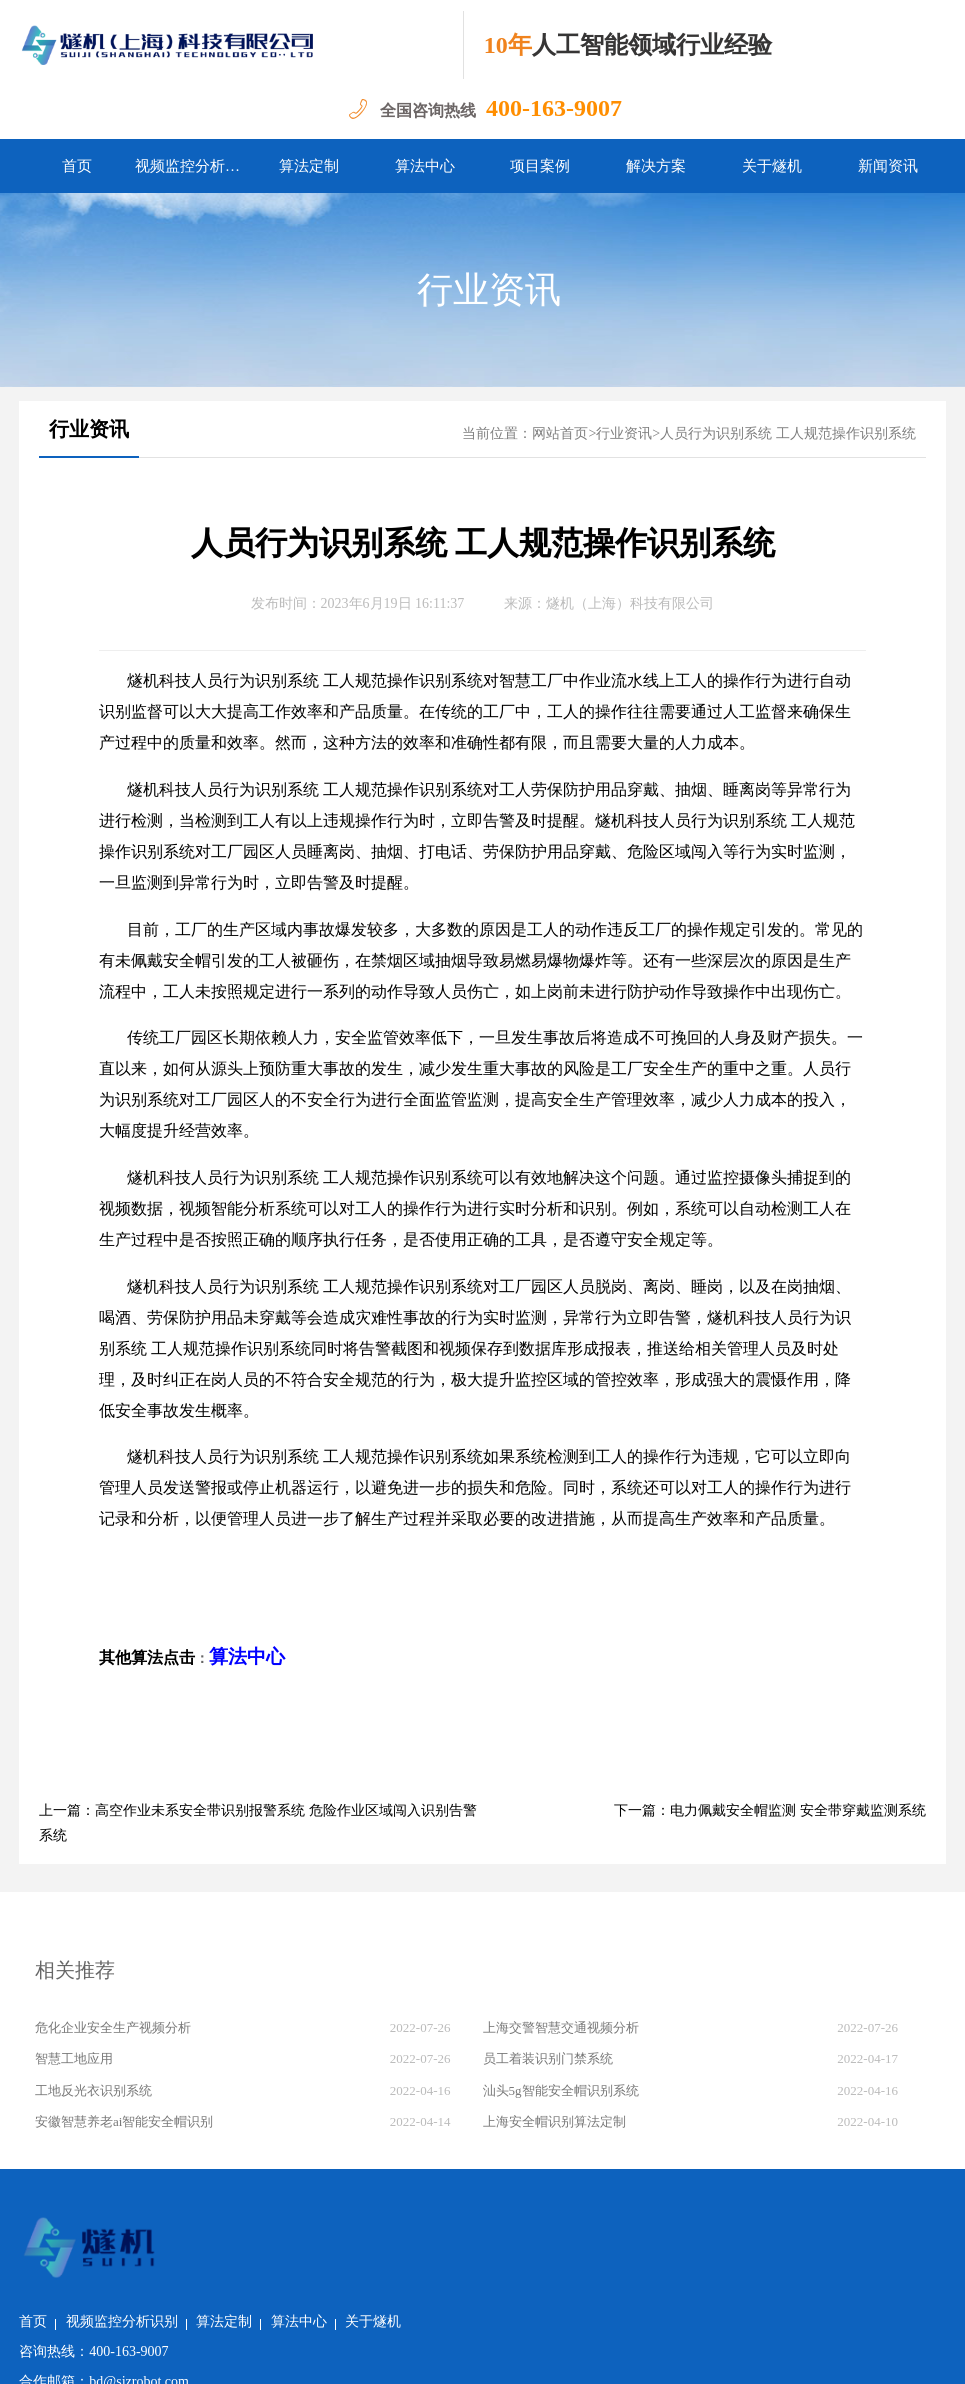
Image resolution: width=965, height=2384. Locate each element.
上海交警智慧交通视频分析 (561, 2027)
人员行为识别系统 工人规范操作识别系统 (788, 433)
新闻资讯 (888, 166)
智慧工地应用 (74, 2058)
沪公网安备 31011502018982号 (279, 2353)
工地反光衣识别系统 (93, 2090)
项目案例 (540, 166)
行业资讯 (489, 290)
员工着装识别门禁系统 (548, 2058)
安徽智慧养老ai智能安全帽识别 (124, 2121)
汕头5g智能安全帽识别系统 (561, 2090)
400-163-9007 (554, 108)
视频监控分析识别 (193, 166)
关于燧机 (772, 166)
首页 (77, 166)
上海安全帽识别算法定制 (554, 2121)
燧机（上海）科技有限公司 (630, 603)
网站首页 (560, 433)
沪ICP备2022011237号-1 (464, 2353)
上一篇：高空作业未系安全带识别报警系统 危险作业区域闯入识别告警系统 (258, 1823)
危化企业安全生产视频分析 (113, 2027)
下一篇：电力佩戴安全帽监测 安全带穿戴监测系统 (770, 1810)
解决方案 (656, 166)
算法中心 (425, 166)
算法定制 (309, 166)
